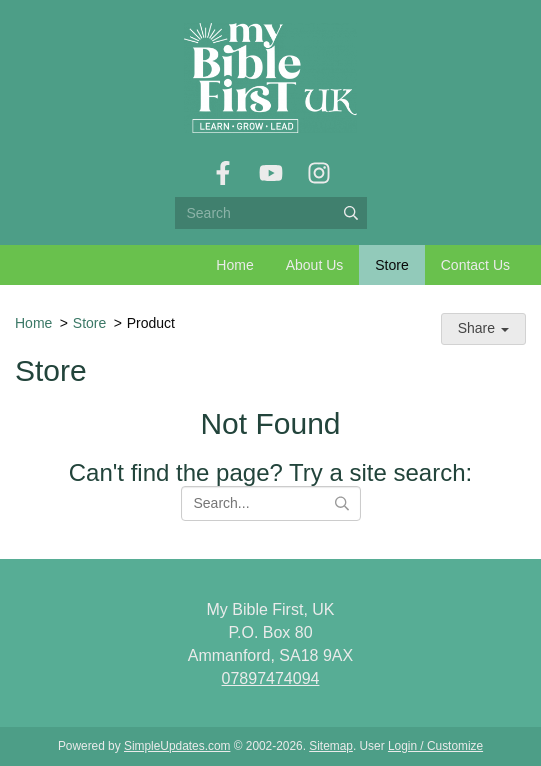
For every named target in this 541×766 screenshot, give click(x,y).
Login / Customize (435, 746)
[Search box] (271, 213)
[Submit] (351, 213)
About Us (315, 265)
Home (234, 265)
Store (391, 265)
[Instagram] (319, 173)
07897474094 (271, 678)
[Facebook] (223, 173)
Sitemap (331, 746)
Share (483, 328)
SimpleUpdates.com (177, 746)
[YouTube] (271, 173)
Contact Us (475, 265)
